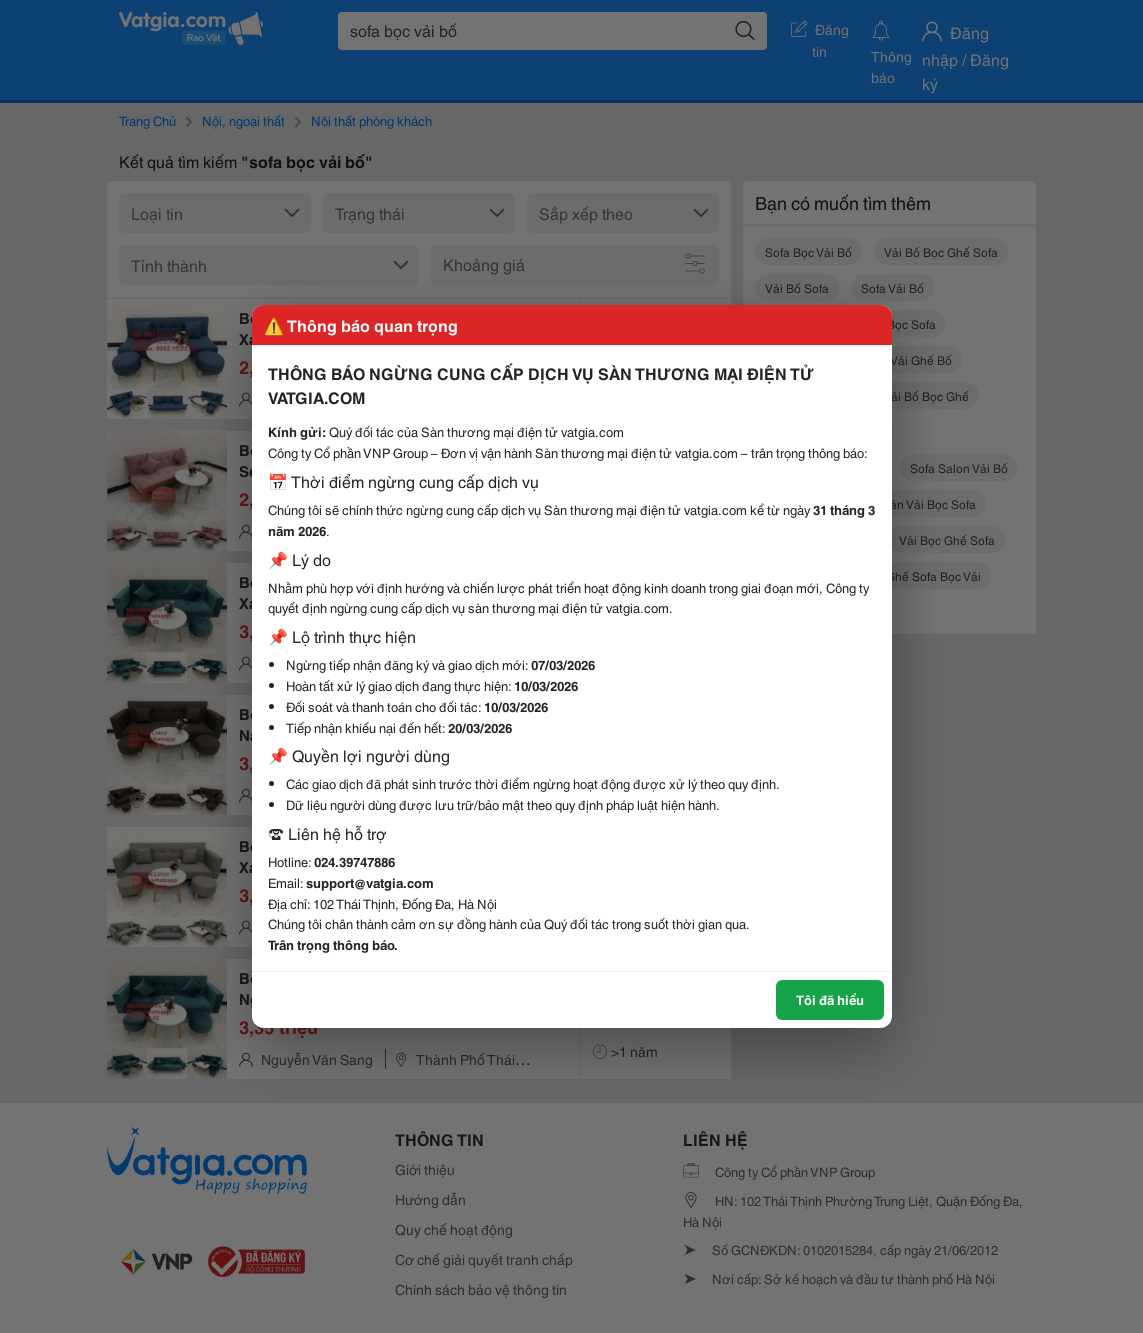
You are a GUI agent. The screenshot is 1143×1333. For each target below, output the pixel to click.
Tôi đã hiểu (830, 999)
